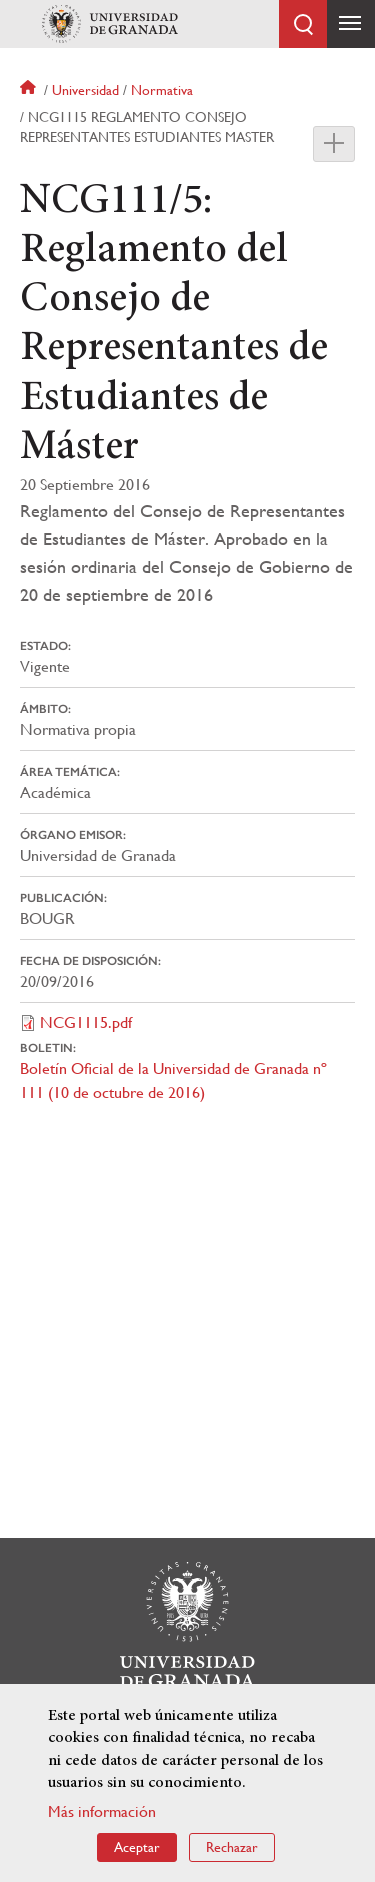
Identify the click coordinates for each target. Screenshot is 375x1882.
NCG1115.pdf (86, 1022)
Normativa (162, 90)
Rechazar (232, 1847)
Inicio (30, 90)
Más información (102, 1811)
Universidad (85, 90)
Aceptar (137, 1847)
